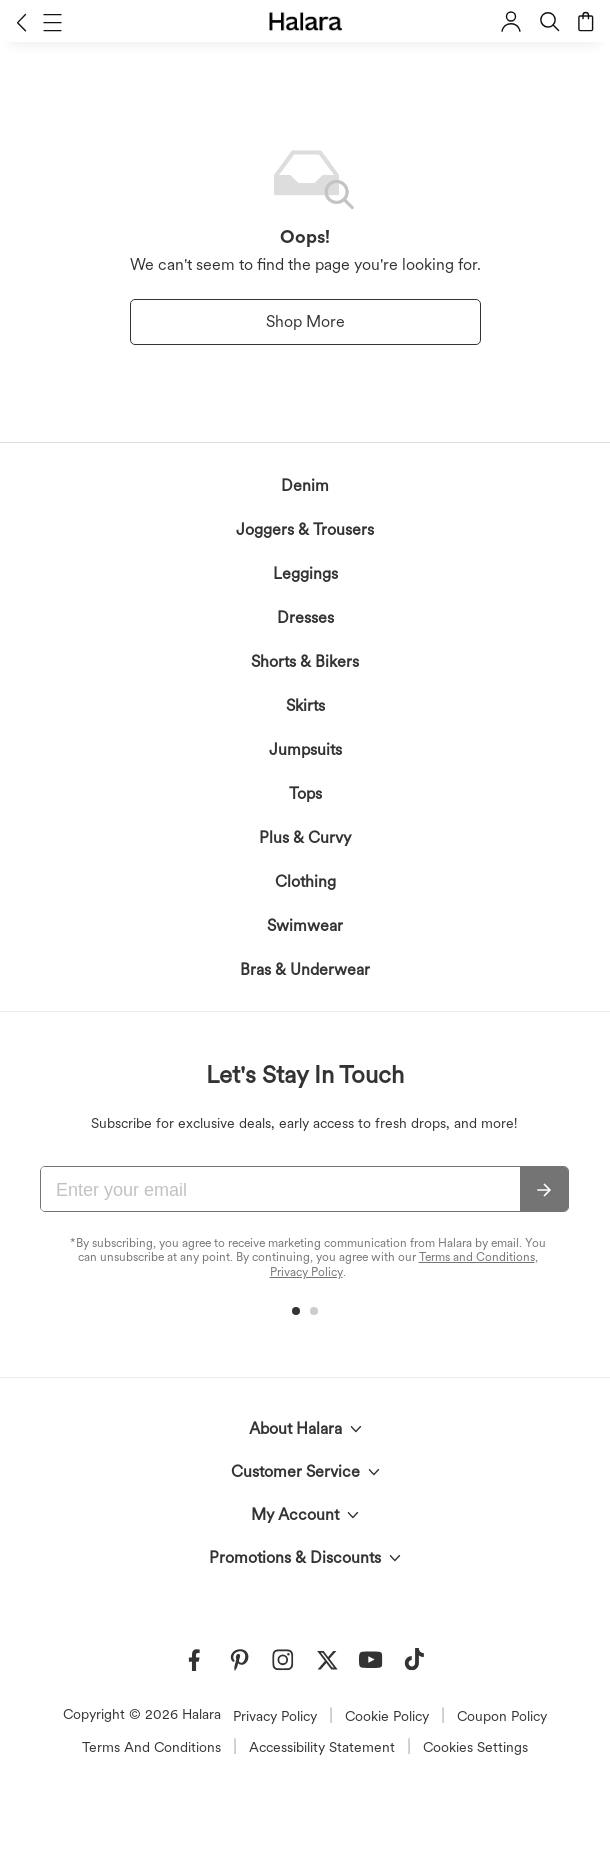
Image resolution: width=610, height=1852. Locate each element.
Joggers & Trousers (305, 529)
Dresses (305, 617)
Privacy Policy (306, 1272)
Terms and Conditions (477, 1257)
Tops (305, 793)
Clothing (305, 881)
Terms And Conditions (151, 1747)
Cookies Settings (475, 1747)
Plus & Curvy (305, 837)
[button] (21, 22)
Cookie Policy (387, 1716)
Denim (305, 485)
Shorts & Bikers (305, 661)
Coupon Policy (502, 1716)
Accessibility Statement (322, 1747)
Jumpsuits (305, 749)
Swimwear (305, 925)
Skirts (305, 705)
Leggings (305, 573)
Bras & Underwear (305, 969)
